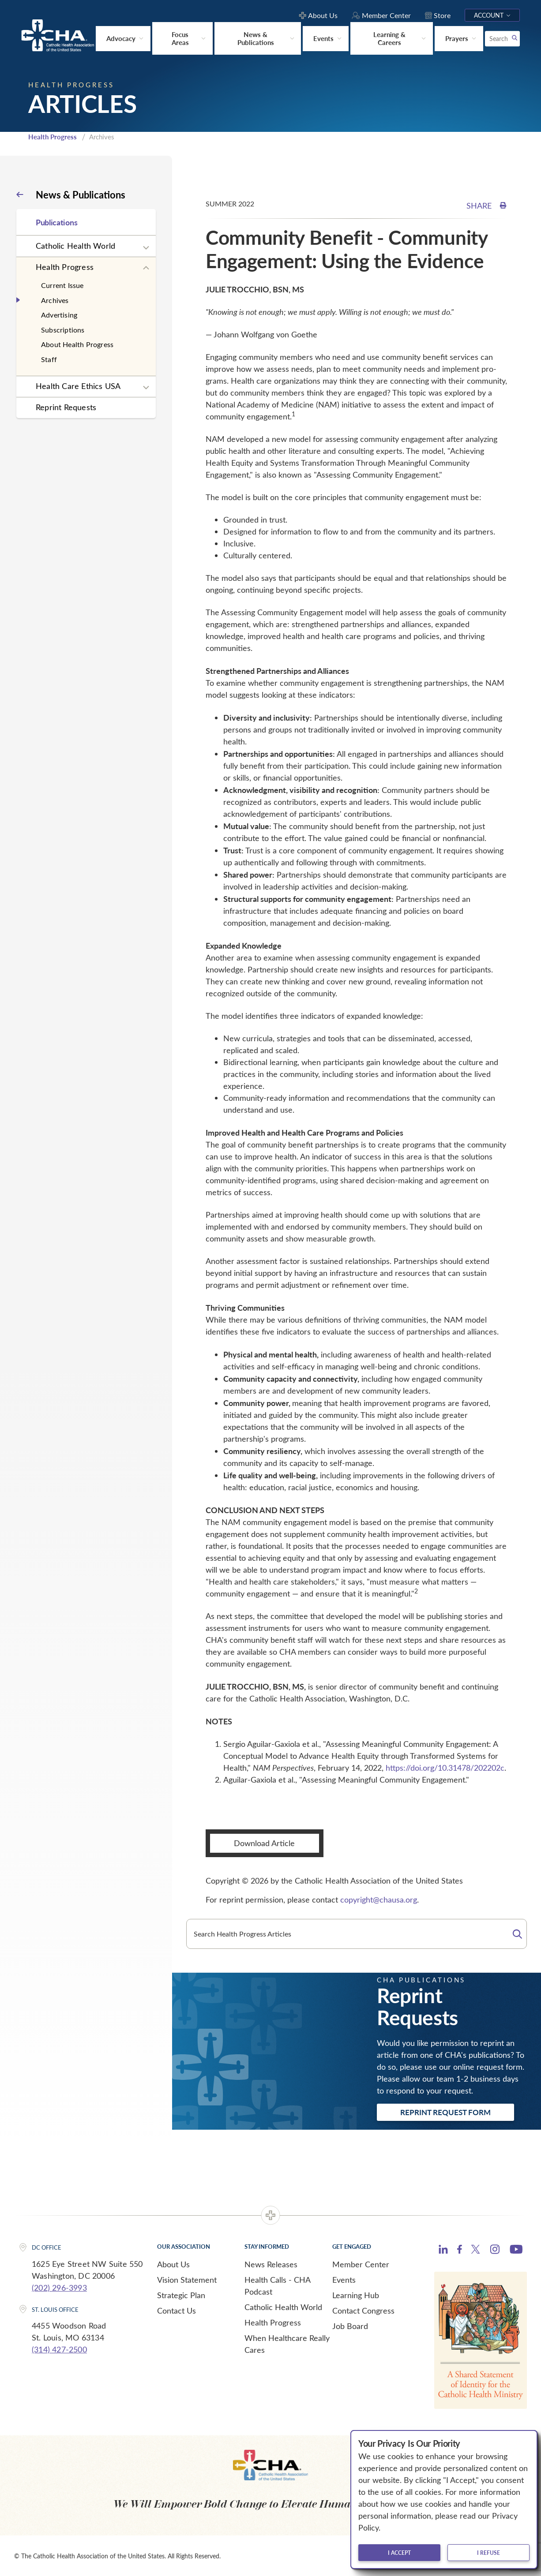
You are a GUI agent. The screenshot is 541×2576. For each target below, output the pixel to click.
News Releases (270, 2263)
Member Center (360, 2263)
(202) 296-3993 (59, 2286)
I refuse (488, 2552)
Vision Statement (187, 2278)
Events (344, 2278)
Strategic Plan (181, 2294)
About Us (173, 2263)
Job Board (350, 2325)
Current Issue (62, 284)
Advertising (59, 314)
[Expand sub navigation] (146, 247)
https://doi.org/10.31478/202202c (445, 1766)
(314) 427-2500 (59, 2349)
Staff (49, 358)
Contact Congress (363, 2309)
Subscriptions (63, 328)
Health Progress (52, 135)
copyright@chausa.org (378, 1898)
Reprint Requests (66, 406)
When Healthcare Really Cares (287, 2343)
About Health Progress (77, 343)
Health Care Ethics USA (78, 385)
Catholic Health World (75, 244)
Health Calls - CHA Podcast (277, 2284)
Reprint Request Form (445, 2111)
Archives (55, 299)
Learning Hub (355, 2294)
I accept (399, 2552)
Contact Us (176, 2309)
